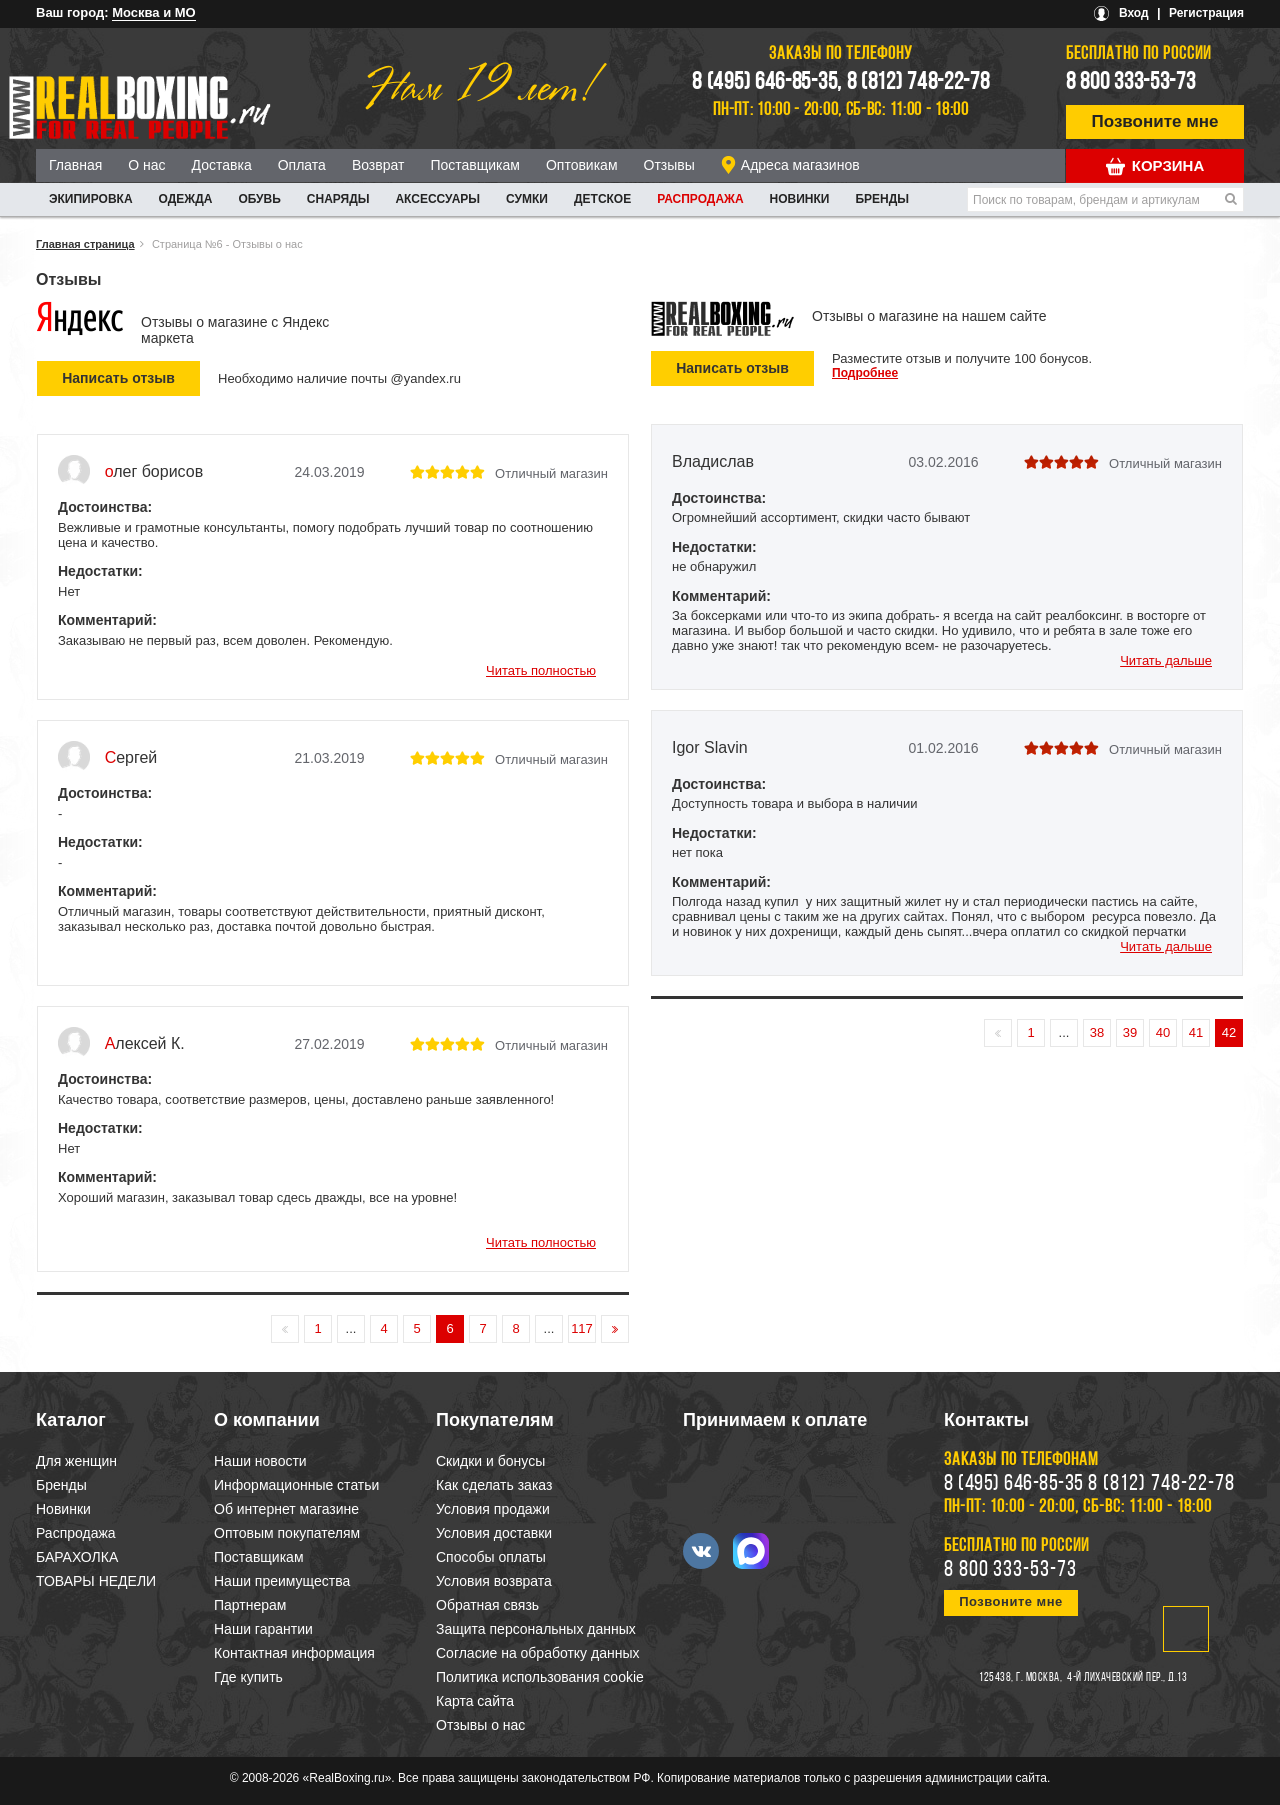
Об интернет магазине (286, 1509)
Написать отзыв (732, 368)
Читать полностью (541, 670)
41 (1196, 1032)
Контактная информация (294, 1653)
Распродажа (700, 199)
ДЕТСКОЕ (602, 199)
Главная (75, 165)
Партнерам (250, 1605)
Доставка (222, 165)
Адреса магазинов (800, 165)
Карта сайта (475, 1701)
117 (582, 1328)
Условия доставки (494, 1533)
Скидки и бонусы (490, 1461)
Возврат (378, 165)
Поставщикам (475, 165)
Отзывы (669, 165)
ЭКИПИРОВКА (91, 199)
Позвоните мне (1155, 121)
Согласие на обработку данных (538, 1653)
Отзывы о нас (480, 1725)
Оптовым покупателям (287, 1533)
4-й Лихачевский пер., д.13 (1127, 1678)
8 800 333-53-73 (1131, 83)
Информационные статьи (296, 1485)
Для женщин (76, 1461)
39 (1130, 1032)
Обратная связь (487, 1605)
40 (1163, 1032)
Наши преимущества (282, 1581)
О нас (146, 165)
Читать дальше (1166, 660)
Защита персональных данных (536, 1629)
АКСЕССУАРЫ (437, 199)
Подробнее (865, 373)
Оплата (302, 165)
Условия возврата (494, 1581)
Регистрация (1206, 13)
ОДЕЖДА (186, 199)
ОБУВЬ (259, 199)
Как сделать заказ (494, 1485)
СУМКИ (527, 199)
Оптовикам (582, 165)
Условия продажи (493, 1509)
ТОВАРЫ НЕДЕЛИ (96, 1581)
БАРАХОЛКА (77, 1557)
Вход (1134, 13)
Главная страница (85, 244)
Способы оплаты (491, 1557)
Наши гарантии (263, 1629)
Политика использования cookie (540, 1677)
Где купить (248, 1677)
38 (1097, 1032)
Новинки (800, 199)
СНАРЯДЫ (338, 199)
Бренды (882, 199)
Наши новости (260, 1461)
